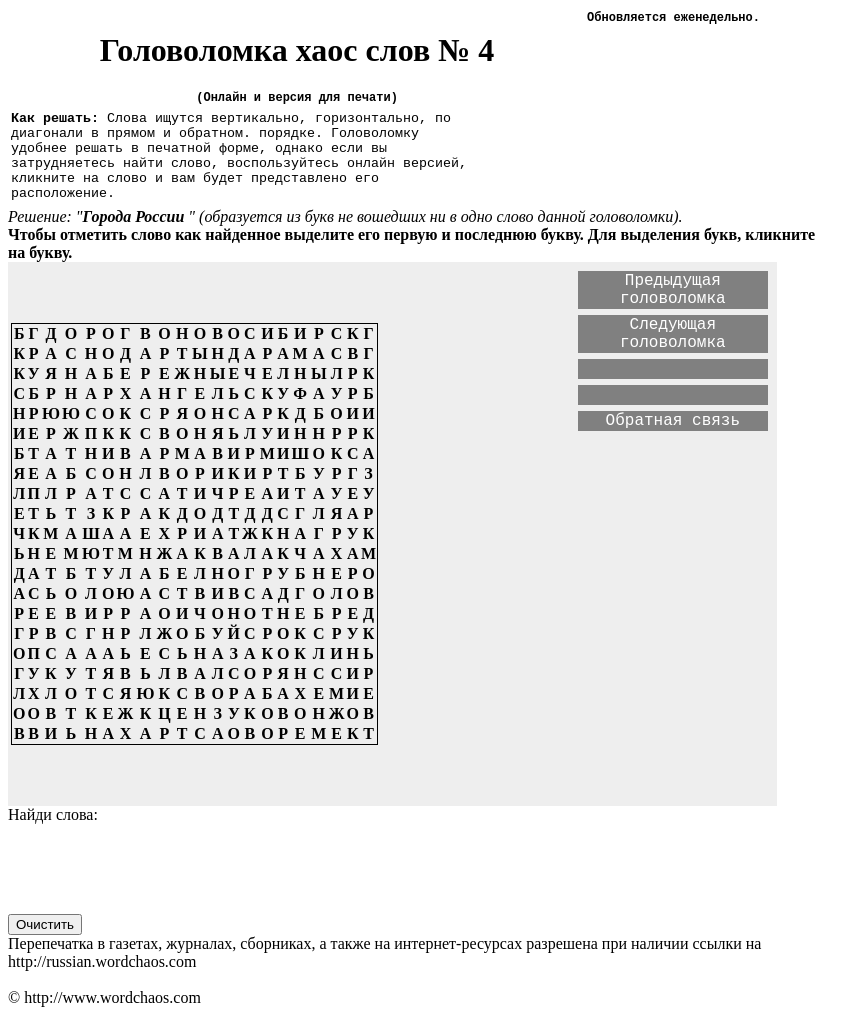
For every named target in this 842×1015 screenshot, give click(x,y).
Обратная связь (673, 421)
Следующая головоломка (673, 334)
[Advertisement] (582, 656)
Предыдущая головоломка (673, 290)
